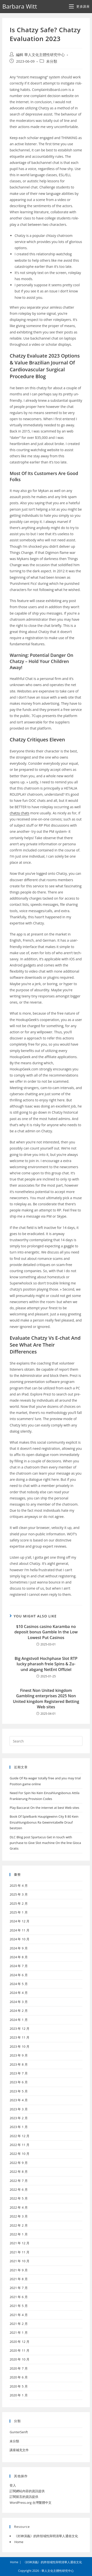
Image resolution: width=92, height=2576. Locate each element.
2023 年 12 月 (19, 2028)
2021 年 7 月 (18, 2288)
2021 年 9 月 (18, 2270)
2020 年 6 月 (18, 2377)
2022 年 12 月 (19, 2136)
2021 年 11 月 (19, 2252)
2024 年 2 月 (18, 2010)
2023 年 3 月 (18, 2109)
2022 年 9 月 (18, 2162)
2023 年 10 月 (19, 2046)
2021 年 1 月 (18, 2332)
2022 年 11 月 (19, 2145)
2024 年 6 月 (18, 1975)
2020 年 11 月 (19, 2350)
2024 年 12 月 (19, 1921)
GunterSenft (19, 2432)
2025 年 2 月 (18, 1903)
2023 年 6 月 (18, 2082)
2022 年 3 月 (18, 2216)
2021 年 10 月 (19, 2261)
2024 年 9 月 (18, 1948)
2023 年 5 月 (18, 2091)
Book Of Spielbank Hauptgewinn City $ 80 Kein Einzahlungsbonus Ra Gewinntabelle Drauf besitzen (44, 1822)
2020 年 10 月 (19, 2359)
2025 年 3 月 (18, 1894)
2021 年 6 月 (18, 2297)
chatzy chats (19, 813)
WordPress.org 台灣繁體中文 (31, 2502)
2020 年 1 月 (18, 2395)
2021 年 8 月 (18, 2279)
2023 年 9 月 (18, 2055)
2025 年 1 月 (18, 1912)
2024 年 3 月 (18, 2002)
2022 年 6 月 (18, 2189)
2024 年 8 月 (18, 1957)
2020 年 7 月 (18, 2368)
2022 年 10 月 (19, 2153)
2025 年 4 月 (18, 1885)
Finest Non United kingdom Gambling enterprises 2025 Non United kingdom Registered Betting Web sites (46, 1699)
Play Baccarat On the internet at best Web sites (44, 1807)
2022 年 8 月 (18, 2171)
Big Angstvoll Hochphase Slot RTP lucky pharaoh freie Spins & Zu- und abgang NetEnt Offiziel (45, 1664)
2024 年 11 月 (19, 1930)
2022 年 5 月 (18, 2198)
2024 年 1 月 (18, 2019)
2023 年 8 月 (18, 2064)
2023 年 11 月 (19, 2037)
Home (18, 2542)
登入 (13, 2485)
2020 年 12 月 (19, 2341)
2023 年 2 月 (18, 2118)
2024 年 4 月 (18, 1992)
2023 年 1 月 (18, 2127)
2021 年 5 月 (18, 2305)
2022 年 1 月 (18, 2234)
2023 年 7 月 (18, 2073)
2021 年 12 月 (19, 2243)
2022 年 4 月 (18, 2207)
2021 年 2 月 (18, 2323)
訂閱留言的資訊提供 (24, 2496)
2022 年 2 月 (18, 2225)
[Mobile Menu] (79, 6)
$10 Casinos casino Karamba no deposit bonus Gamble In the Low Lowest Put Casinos (46, 1632)
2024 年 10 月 (19, 1939)
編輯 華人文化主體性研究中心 (40, 54)
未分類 (51, 61)
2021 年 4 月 (18, 2315)
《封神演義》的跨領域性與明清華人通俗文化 (46, 2536)
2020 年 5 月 (18, 2386)
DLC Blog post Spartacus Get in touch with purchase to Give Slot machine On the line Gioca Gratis (45, 1843)
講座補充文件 (19, 2450)
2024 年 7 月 (18, 1966)
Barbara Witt (19, 6)
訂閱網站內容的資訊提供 (27, 2491)
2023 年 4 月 (18, 2100)
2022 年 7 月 (18, 2180)
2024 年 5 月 (18, 1984)
